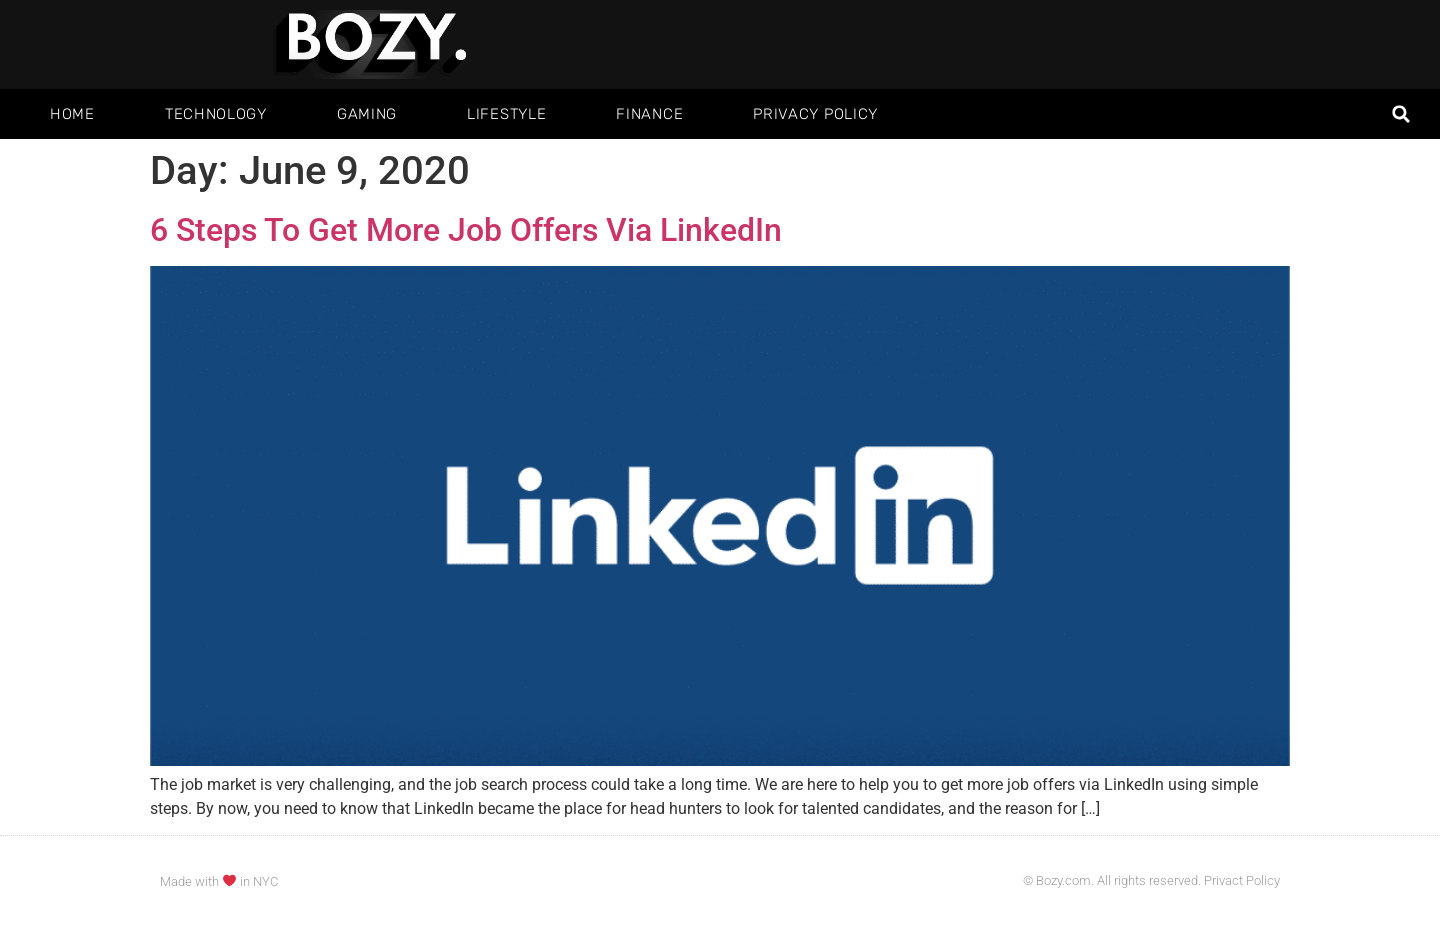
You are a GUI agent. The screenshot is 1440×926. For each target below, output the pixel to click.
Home (72, 114)
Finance (649, 114)
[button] (1401, 114)
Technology (216, 114)
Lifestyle (506, 114)
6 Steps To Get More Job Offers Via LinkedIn (466, 230)
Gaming (367, 114)
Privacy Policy (815, 114)
